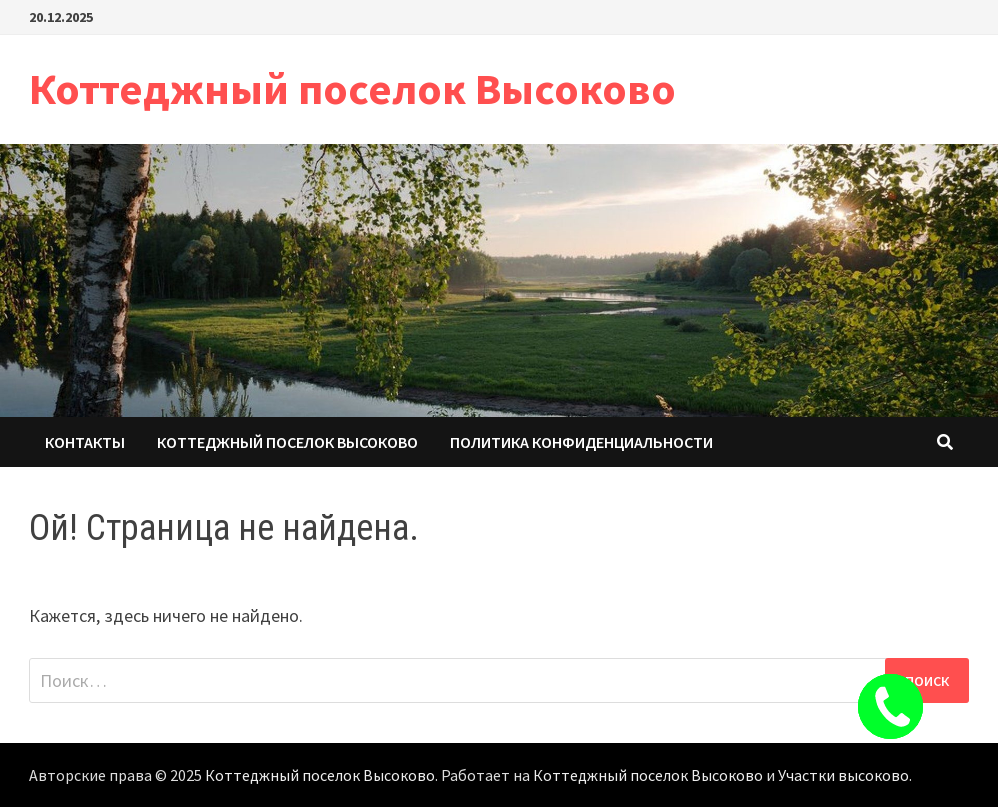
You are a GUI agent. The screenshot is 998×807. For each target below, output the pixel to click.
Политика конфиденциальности (581, 442)
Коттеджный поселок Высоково (352, 88)
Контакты (85, 442)
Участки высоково (843, 775)
